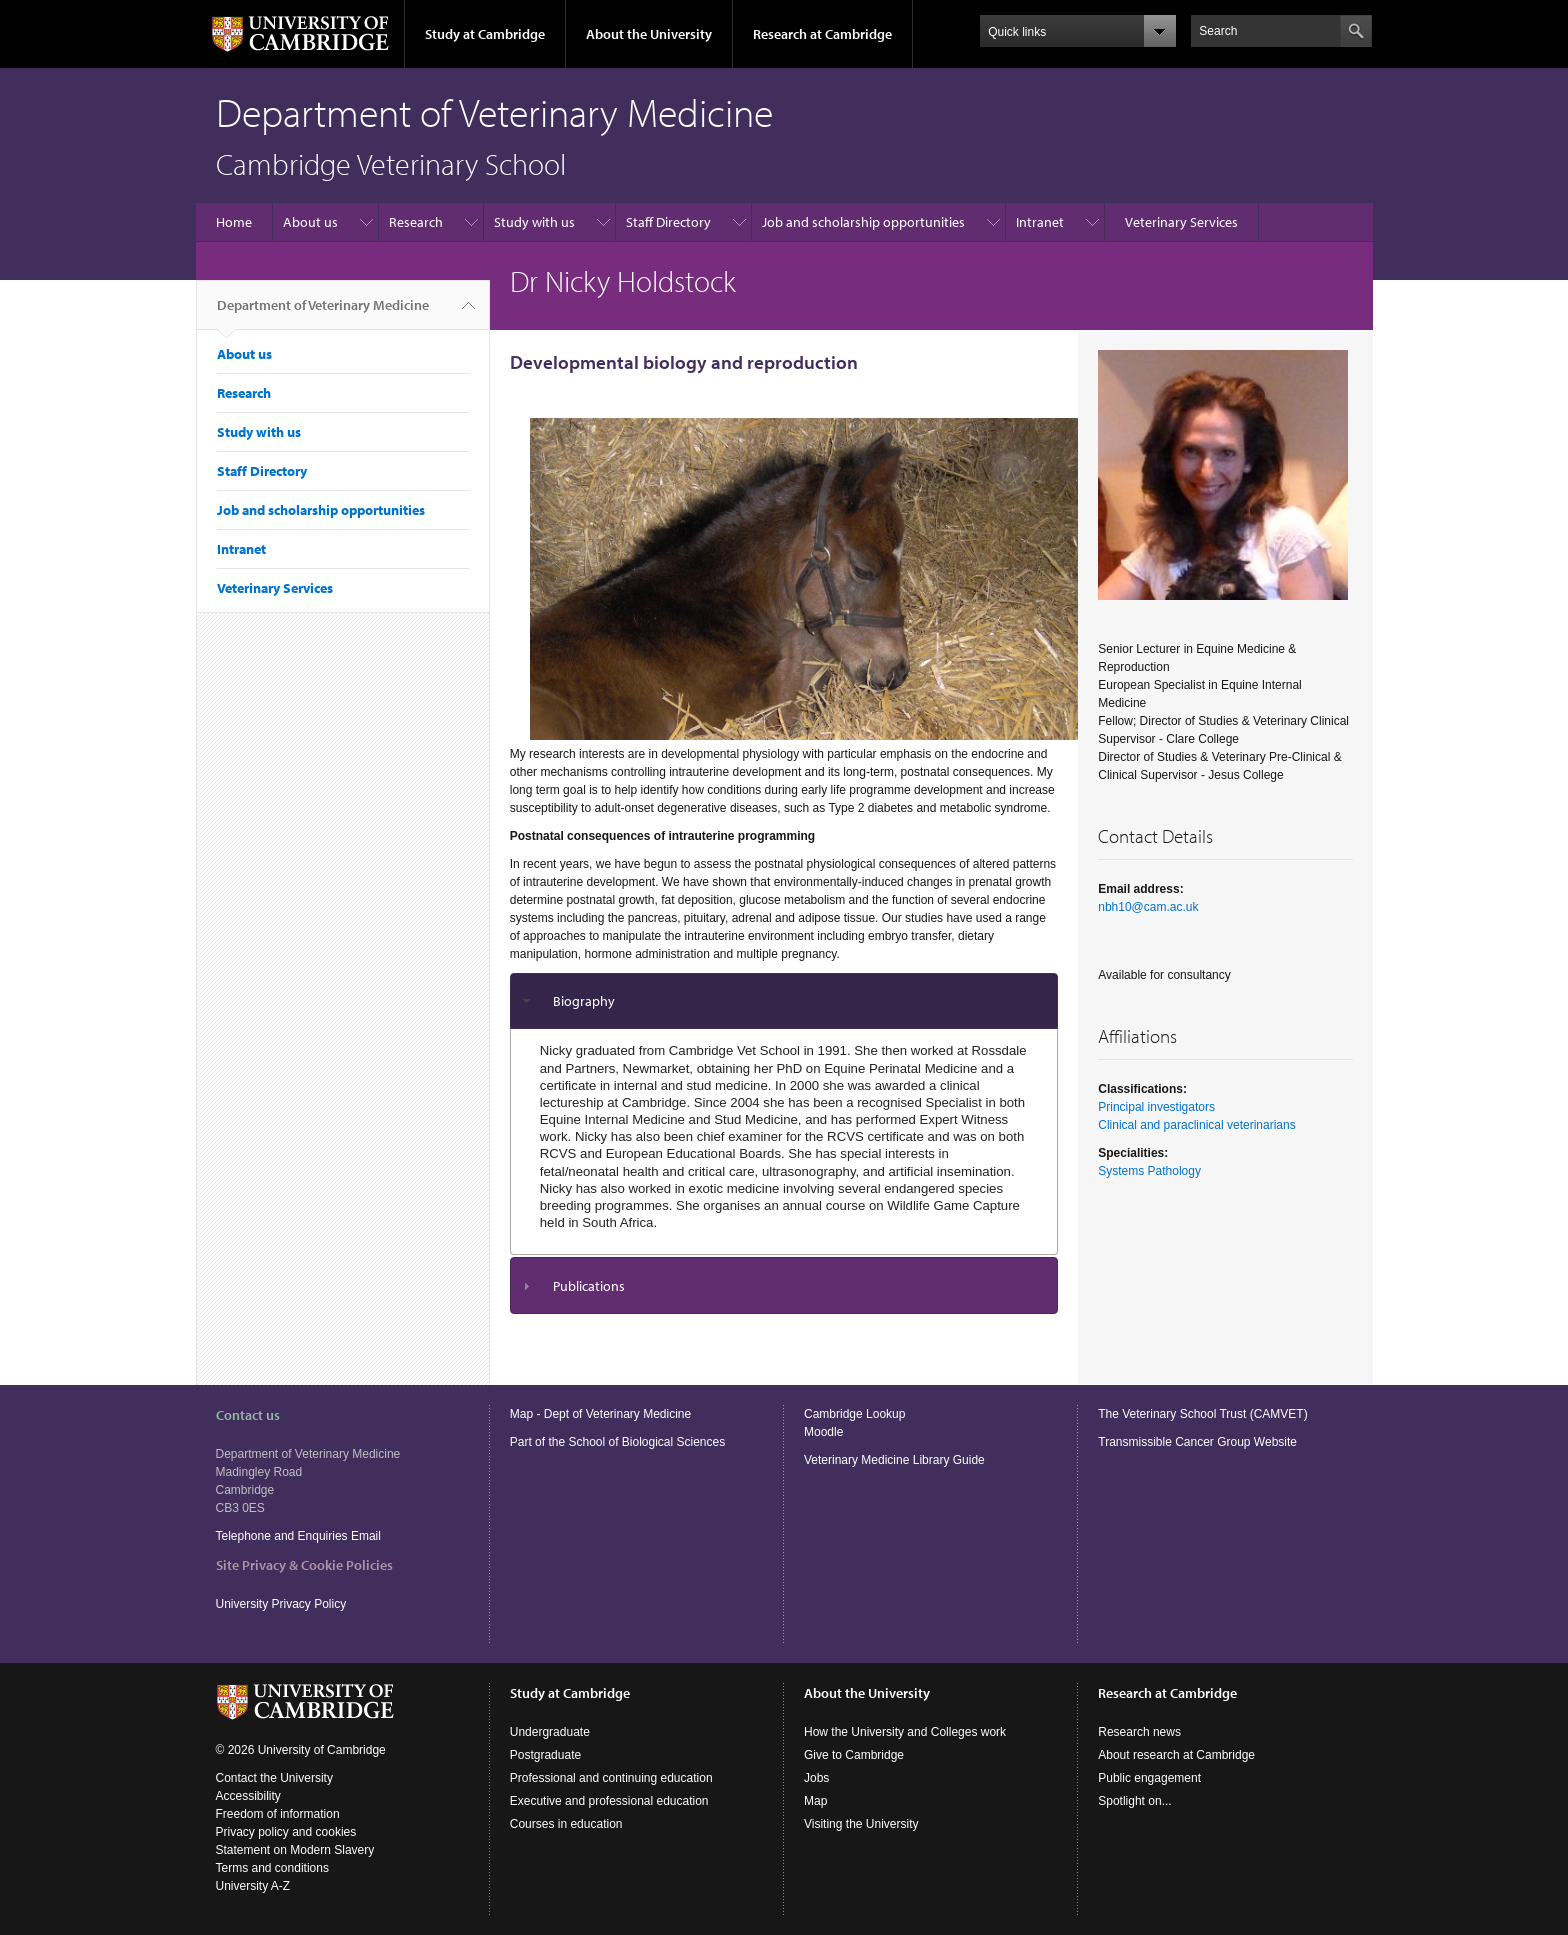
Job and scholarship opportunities (863, 222)
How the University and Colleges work (905, 1732)
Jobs (816, 1778)
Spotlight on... (1134, 1801)
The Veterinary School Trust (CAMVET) (1202, 1414)
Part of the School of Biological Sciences (617, 1442)
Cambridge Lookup (854, 1414)
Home (234, 222)
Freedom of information (278, 1814)
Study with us (534, 222)
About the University (649, 34)
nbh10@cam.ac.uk (1148, 907)
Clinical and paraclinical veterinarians (1196, 1125)
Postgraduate (545, 1755)
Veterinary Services (1181, 222)
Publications (589, 1286)
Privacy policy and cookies (286, 1832)
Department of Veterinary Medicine (323, 313)
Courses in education (566, 1824)
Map (815, 1801)
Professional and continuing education (611, 1778)
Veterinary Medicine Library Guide (894, 1460)
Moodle (823, 1432)
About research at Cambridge (1176, 1755)
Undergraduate (550, 1732)
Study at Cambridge (485, 34)
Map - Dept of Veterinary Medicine (600, 1414)
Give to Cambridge (854, 1755)
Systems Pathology (1149, 1171)
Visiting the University (861, 1824)
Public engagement (1149, 1778)
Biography (584, 1001)
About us (310, 222)
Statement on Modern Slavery (295, 1850)
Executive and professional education (609, 1801)
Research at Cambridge (822, 34)
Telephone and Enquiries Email (298, 1536)
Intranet (1040, 222)
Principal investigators (1156, 1107)
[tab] (784, 1001)
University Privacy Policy (283, 1604)
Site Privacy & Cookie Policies (304, 1565)
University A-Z (253, 1886)
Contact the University (274, 1778)
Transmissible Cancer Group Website (1197, 1442)
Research (416, 222)
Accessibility (248, 1796)
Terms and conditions (272, 1868)
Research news (1139, 1732)
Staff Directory (668, 222)
